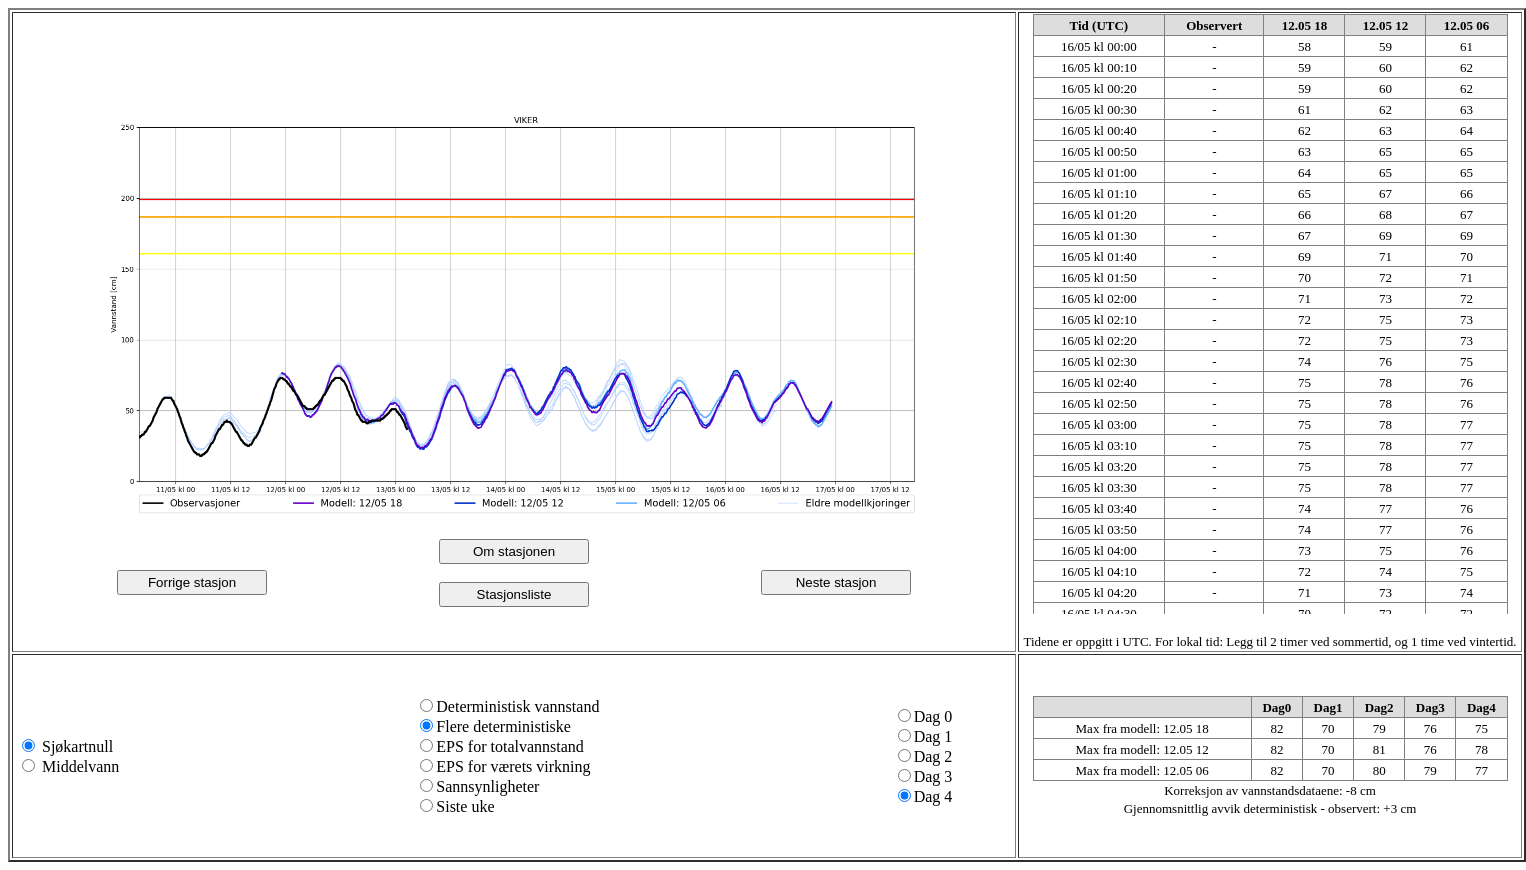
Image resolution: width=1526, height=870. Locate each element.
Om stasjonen (514, 551)
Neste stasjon (836, 582)
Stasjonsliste (514, 594)
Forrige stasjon (192, 582)
